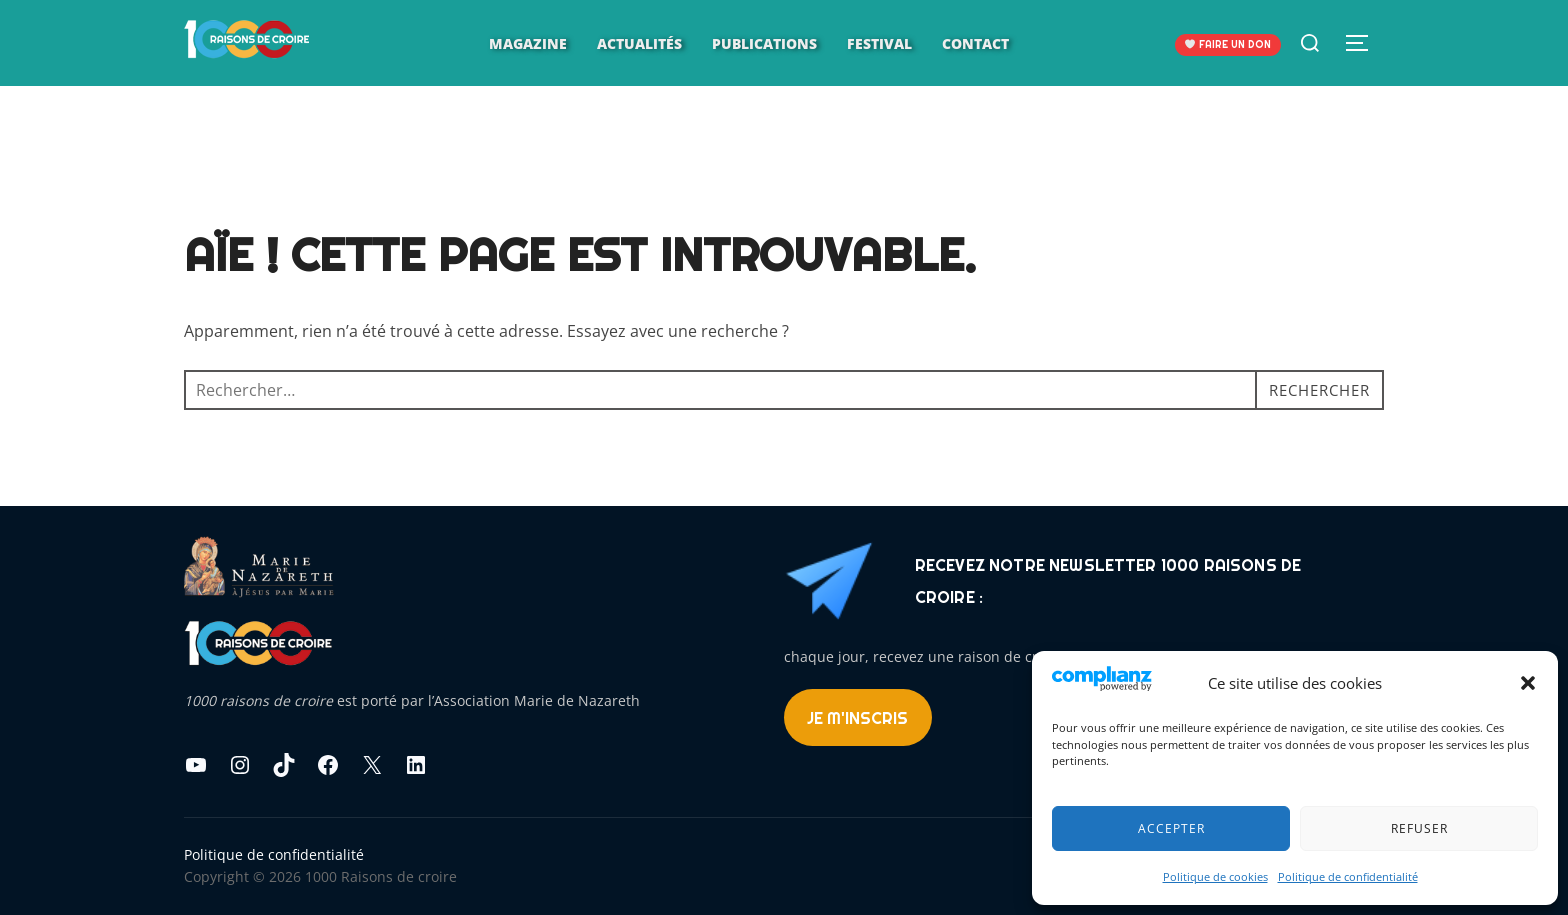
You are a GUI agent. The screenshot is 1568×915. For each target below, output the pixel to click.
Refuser (1419, 828)
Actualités (639, 43)
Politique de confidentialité (1348, 876)
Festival (879, 43)
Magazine (528, 43)
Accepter (1171, 828)
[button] (1528, 683)
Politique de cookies (1215, 876)
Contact (975, 43)
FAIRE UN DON (1228, 44)
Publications (764, 43)
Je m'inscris (857, 718)
